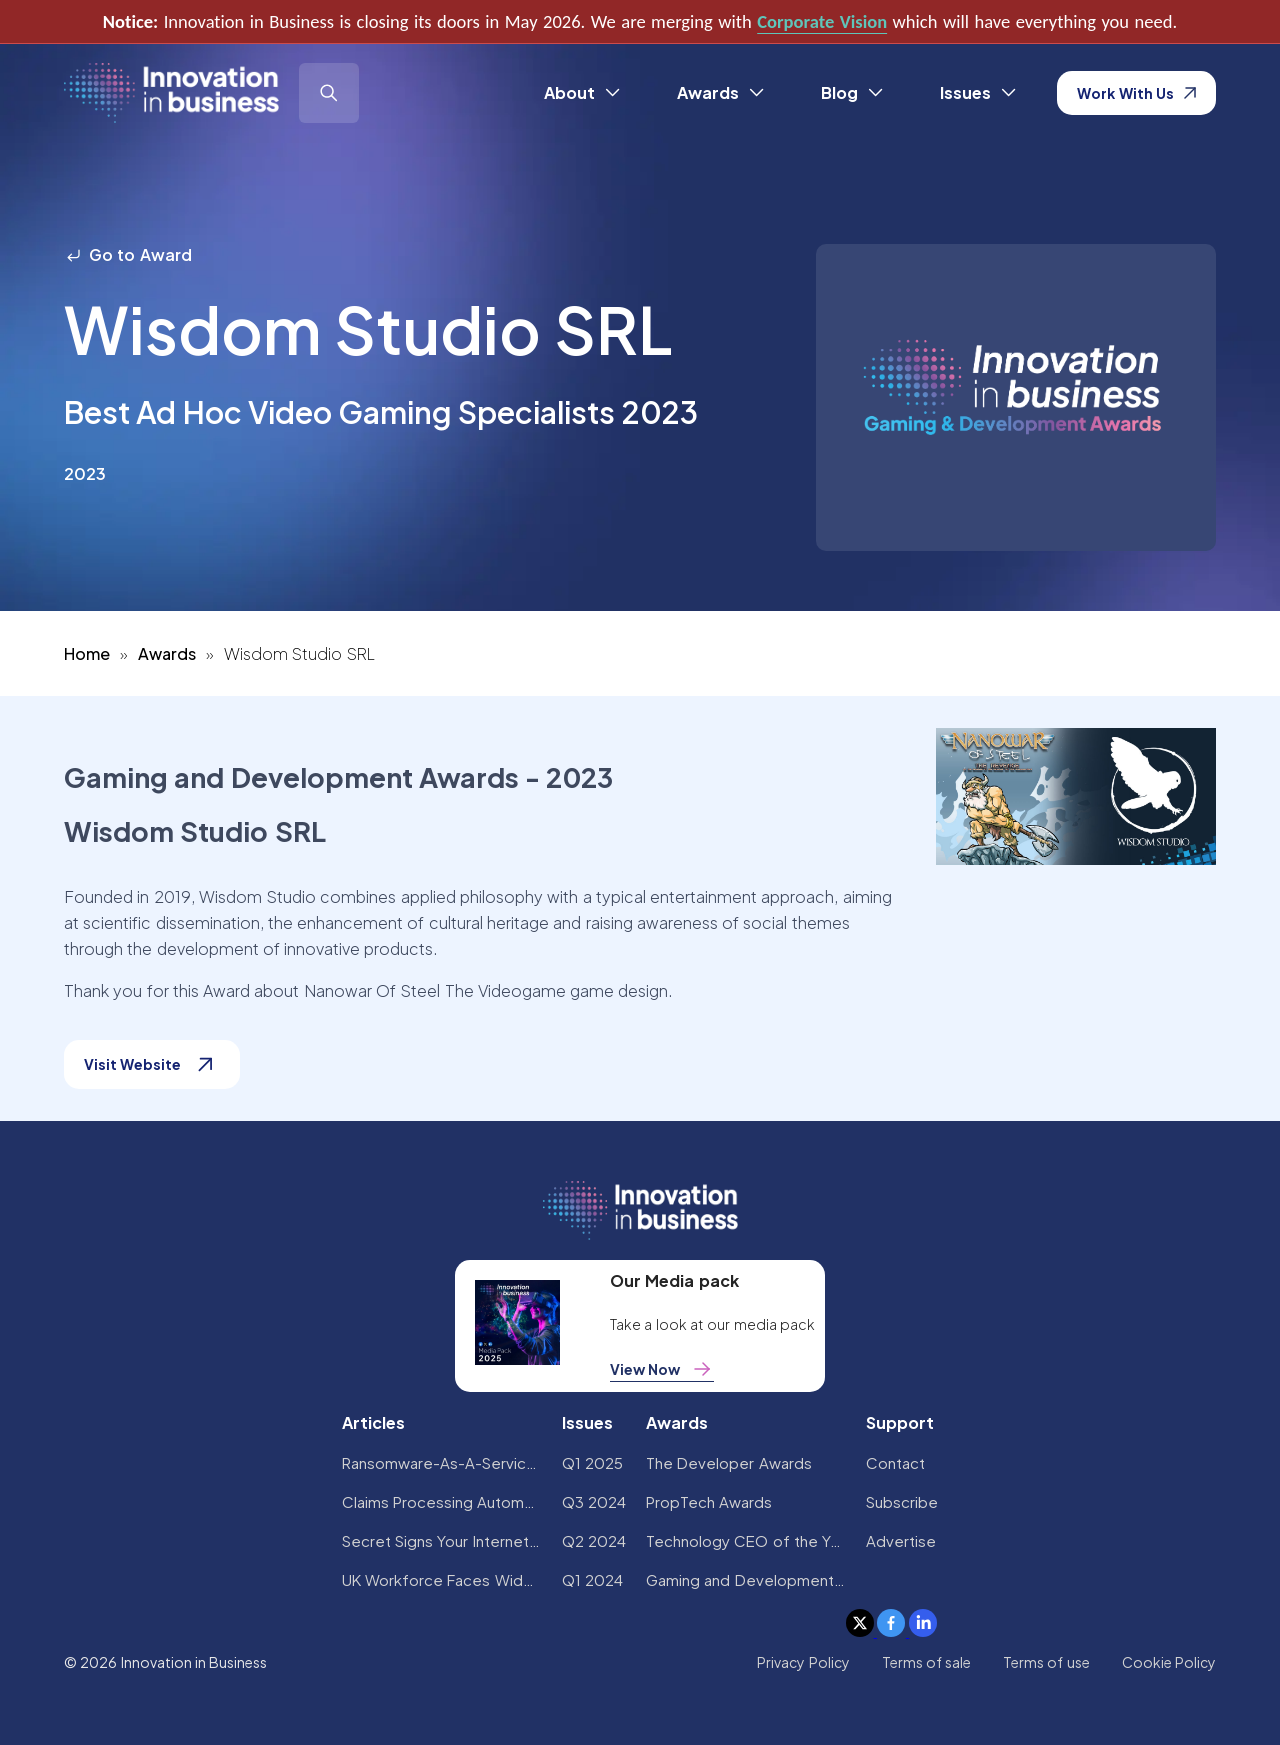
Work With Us (1136, 93)
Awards (167, 653)
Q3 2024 (594, 1501)
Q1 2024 (592, 1579)
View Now (662, 1369)
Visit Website (152, 1064)
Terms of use (1046, 1662)
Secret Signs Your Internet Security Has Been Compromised (442, 1540)
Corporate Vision (822, 21)
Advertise (901, 1540)
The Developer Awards (729, 1462)
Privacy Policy (803, 1662)
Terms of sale (927, 1662)
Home (87, 653)
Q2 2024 (594, 1540)
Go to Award (128, 254)
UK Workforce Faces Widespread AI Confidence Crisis (442, 1579)
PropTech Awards (709, 1501)
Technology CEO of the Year (746, 1540)
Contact (895, 1462)
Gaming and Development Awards (746, 1579)
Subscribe (902, 1501)
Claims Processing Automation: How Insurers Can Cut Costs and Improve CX (442, 1501)
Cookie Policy (1169, 1662)
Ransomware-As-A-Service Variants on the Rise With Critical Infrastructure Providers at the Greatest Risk (442, 1462)
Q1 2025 (592, 1462)
